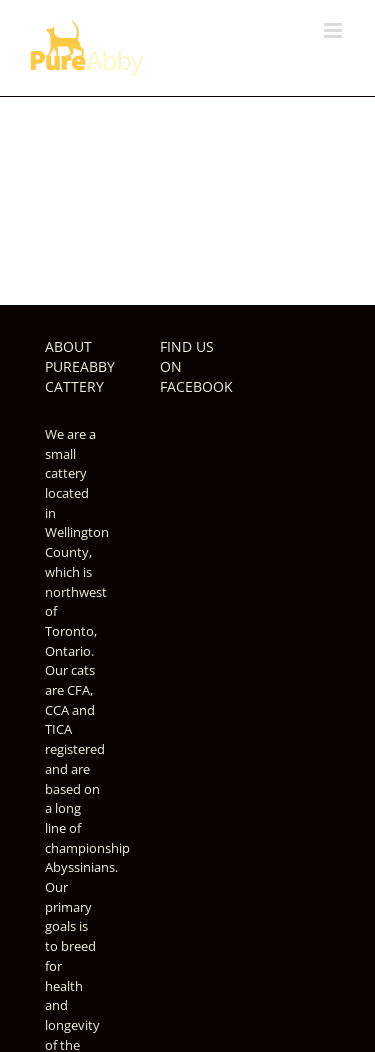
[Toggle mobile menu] (334, 30)
